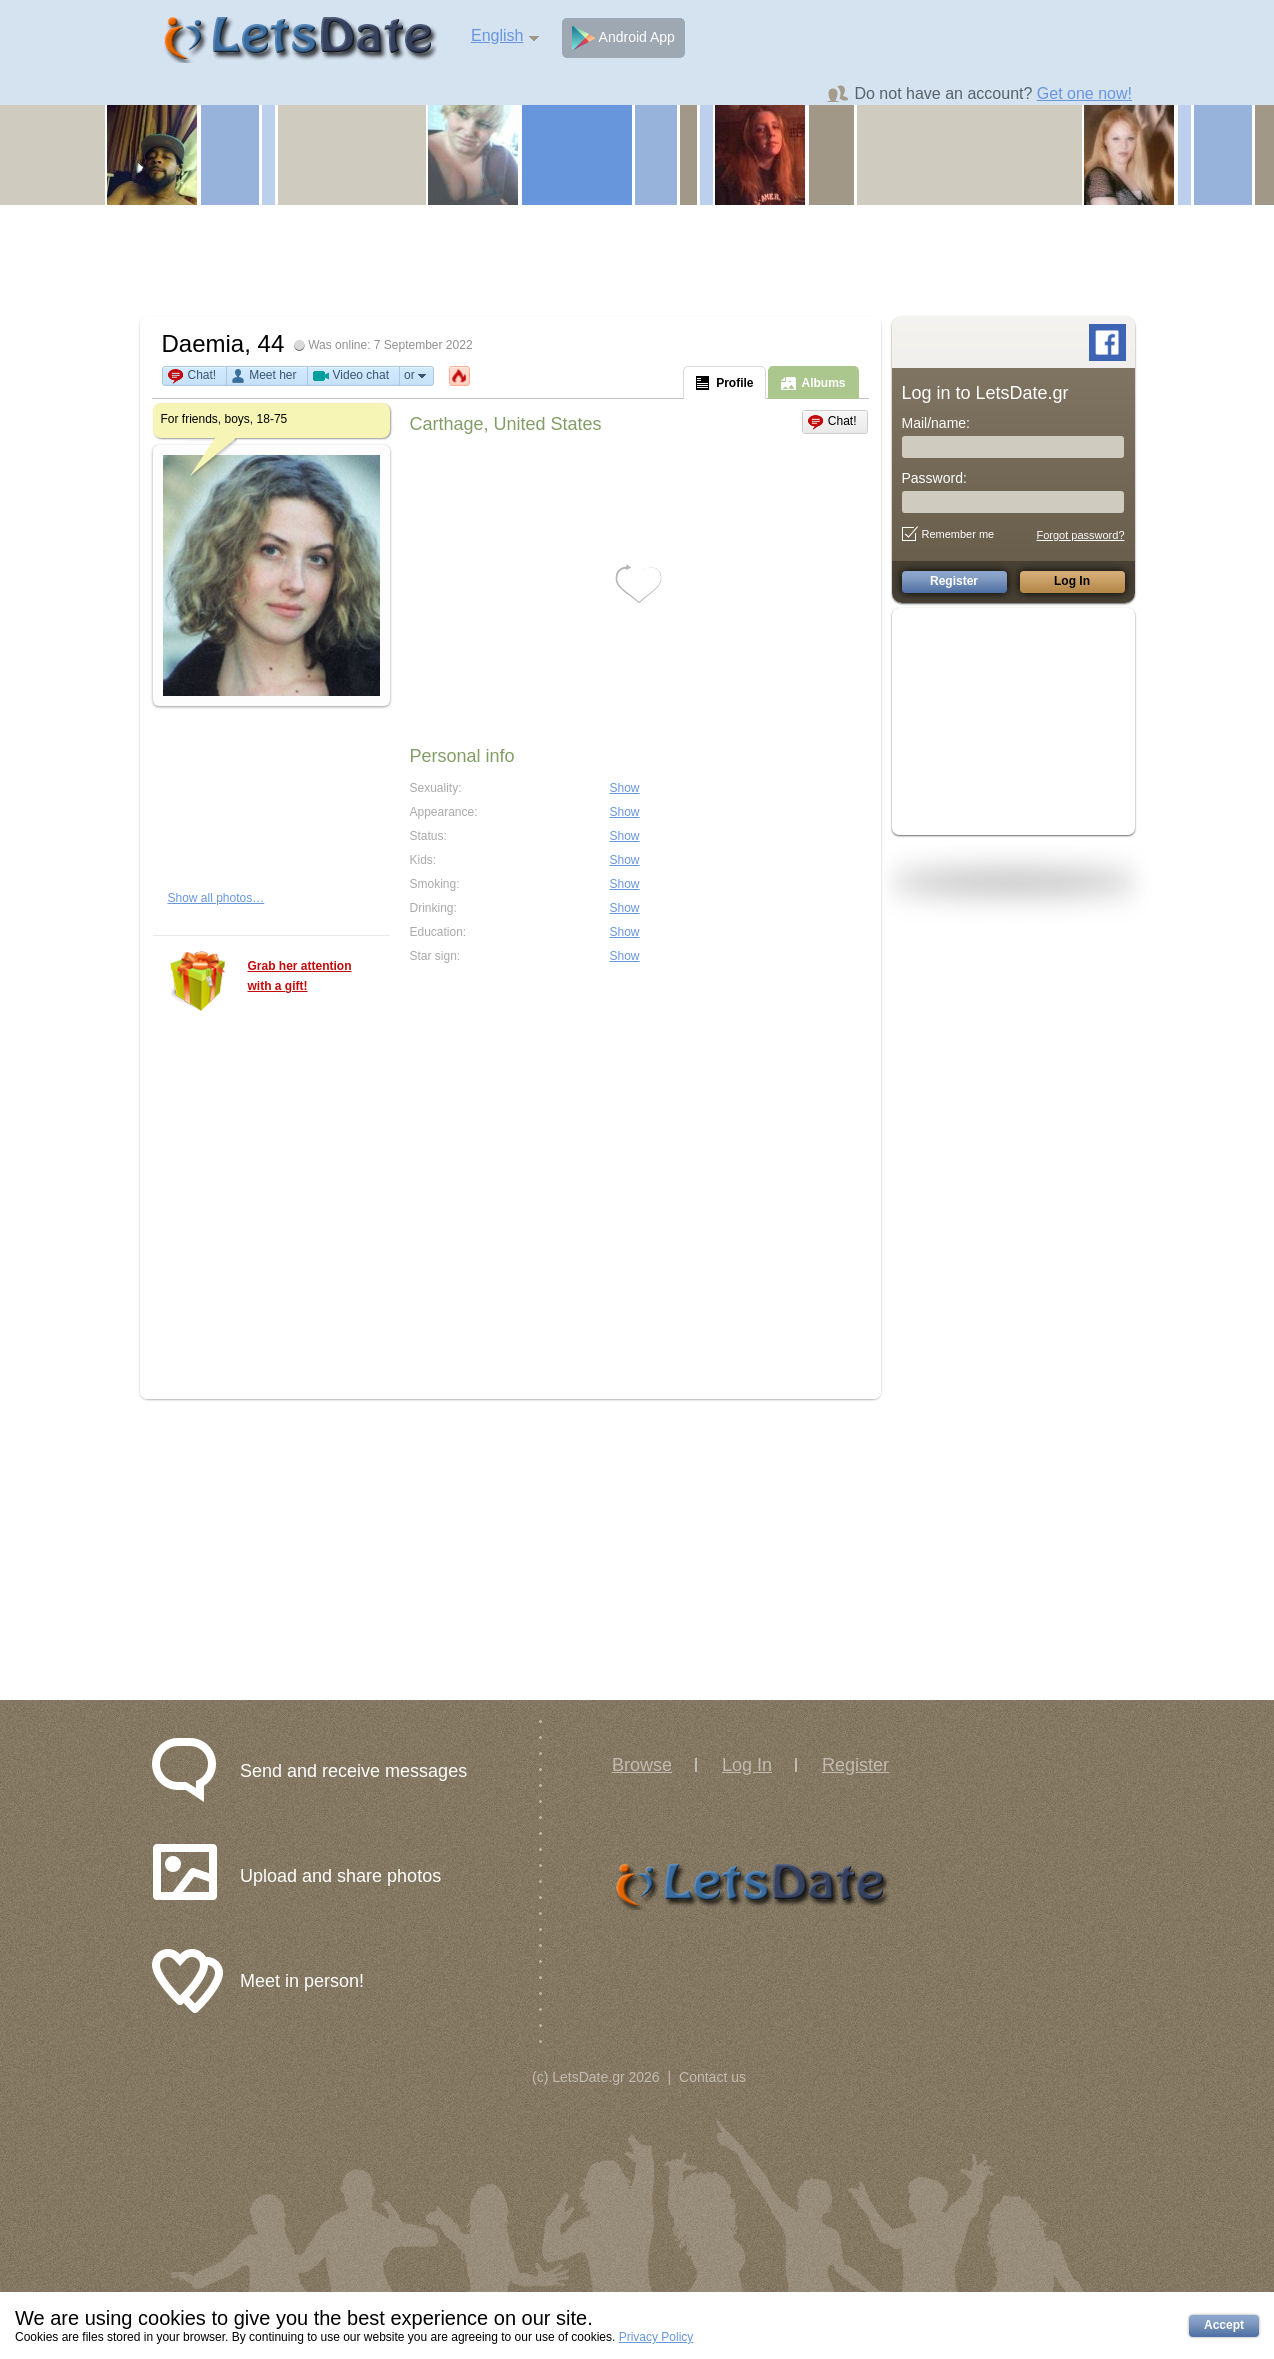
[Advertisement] (637, 260)
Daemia (203, 343)
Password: (934, 478)
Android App (623, 38)
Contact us (712, 2077)
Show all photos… (216, 898)
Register (855, 1765)
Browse (642, 1765)
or (416, 375)
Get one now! (1084, 93)
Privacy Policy (656, 2337)
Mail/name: (936, 423)
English (497, 35)
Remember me (948, 534)
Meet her (272, 375)
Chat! (202, 375)
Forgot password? (1080, 535)
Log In (747, 1765)
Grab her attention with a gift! (300, 976)
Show (625, 788)
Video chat (361, 375)
